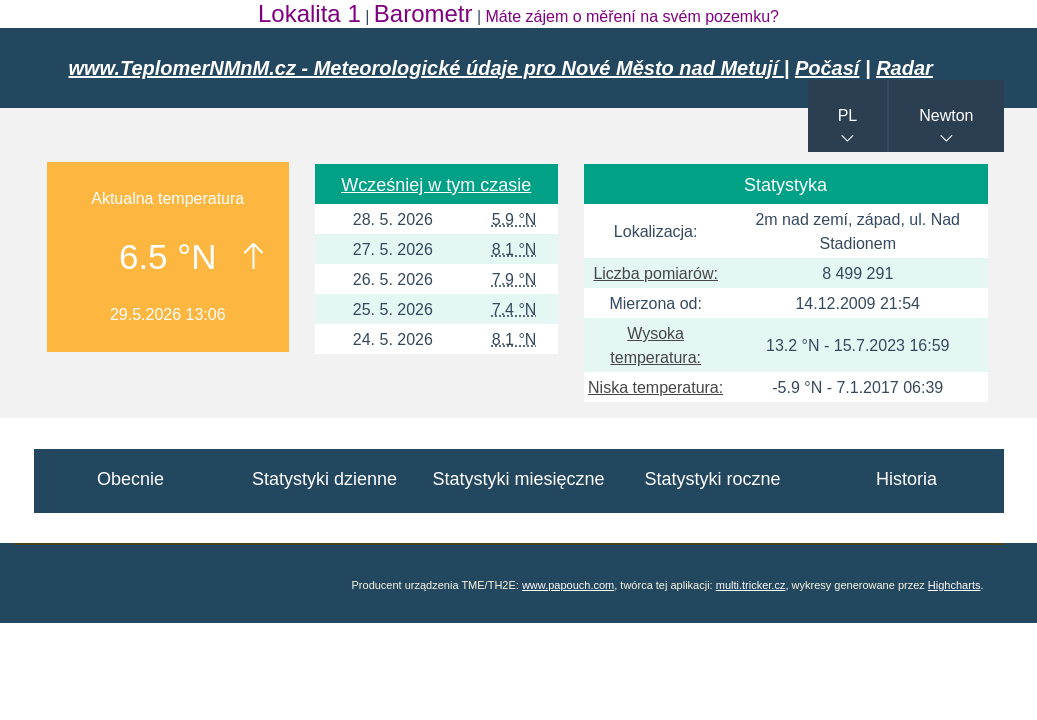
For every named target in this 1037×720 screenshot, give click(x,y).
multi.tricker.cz (751, 585)
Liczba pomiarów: (655, 273)
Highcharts (954, 585)
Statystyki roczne (712, 479)
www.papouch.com (568, 585)
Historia (906, 479)
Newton (946, 115)
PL (848, 115)
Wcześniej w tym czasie (436, 185)
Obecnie (130, 479)
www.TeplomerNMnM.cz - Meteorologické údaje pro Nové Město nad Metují (426, 68)
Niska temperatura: (655, 387)
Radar (904, 68)
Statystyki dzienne (324, 479)
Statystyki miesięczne (518, 479)
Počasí (827, 68)
